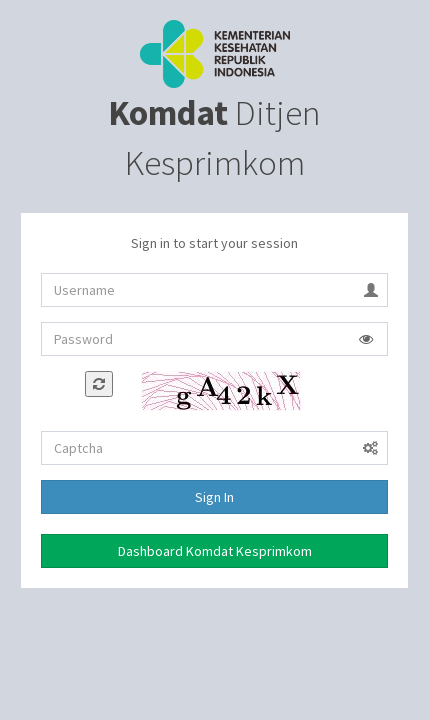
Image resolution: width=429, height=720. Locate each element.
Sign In (214, 497)
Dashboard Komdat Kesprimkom (215, 551)
